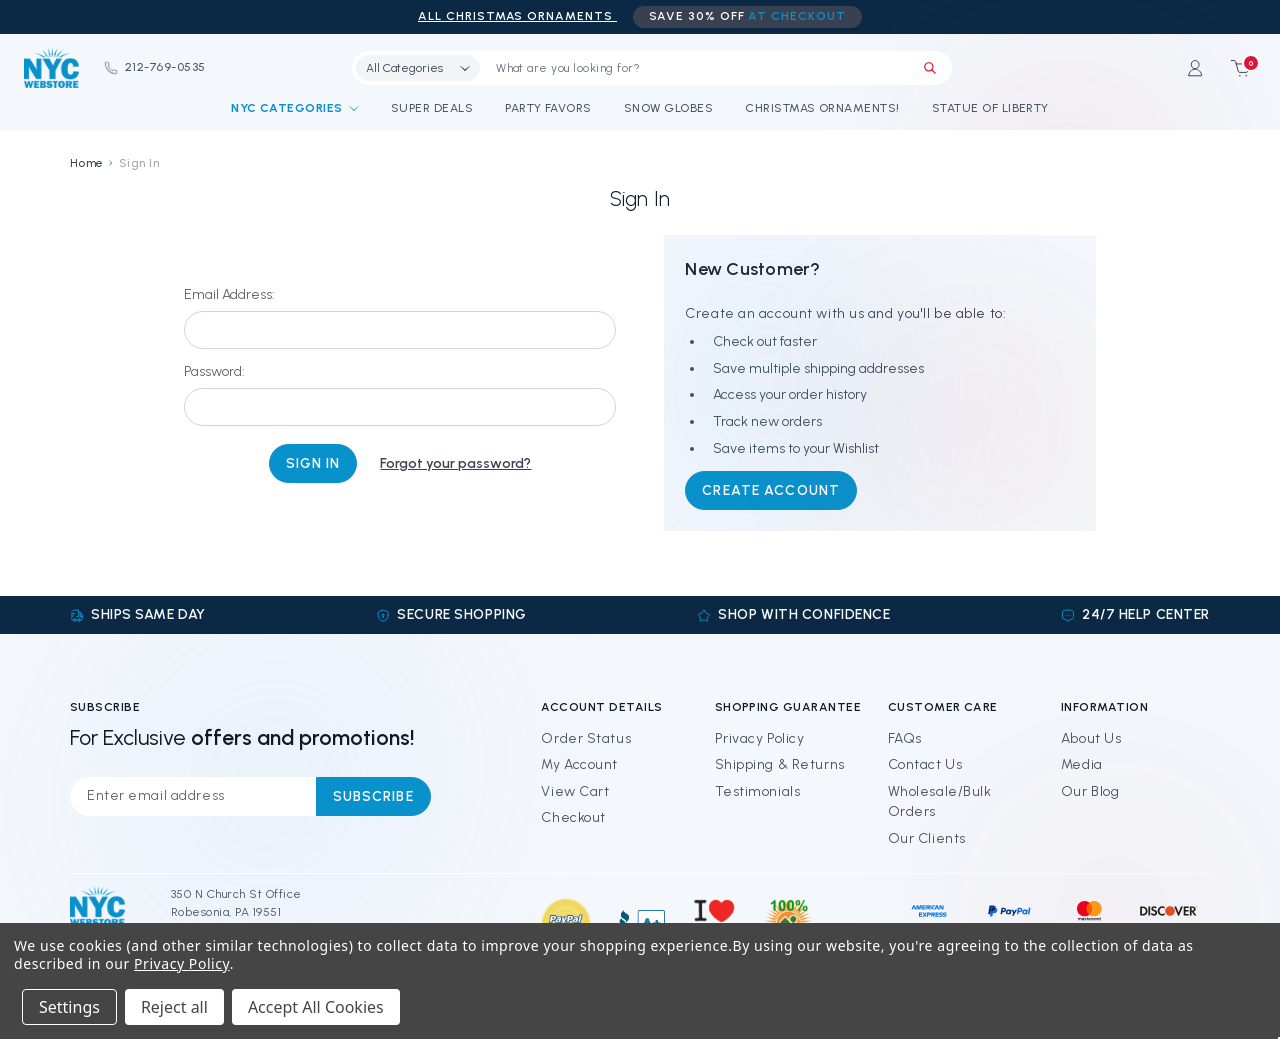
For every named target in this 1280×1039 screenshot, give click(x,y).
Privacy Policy (760, 738)
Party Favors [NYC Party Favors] (548, 108)
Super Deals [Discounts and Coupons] (432, 108)
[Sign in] (1193, 67)
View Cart (575, 791)
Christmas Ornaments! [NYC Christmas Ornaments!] (822, 108)
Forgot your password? (455, 463)
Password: (214, 371)
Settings (69, 1007)
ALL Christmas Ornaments (517, 16)
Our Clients (927, 838)
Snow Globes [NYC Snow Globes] (668, 108)
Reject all (174, 1007)
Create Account (771, 490)
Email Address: (229, 294)
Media (1082, 764)
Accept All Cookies (316, 1007)
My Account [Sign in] (579, 764)
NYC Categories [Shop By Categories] (295, 108)
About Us (1091, 738)
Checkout (573, 817)
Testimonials (758, 791)
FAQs (905, 738)
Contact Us (925, 764)
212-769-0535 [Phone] (154, 67)
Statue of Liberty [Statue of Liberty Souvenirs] (990, 108)
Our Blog (1090, 791)
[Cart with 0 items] (1233, 67)
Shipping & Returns (780, 764)
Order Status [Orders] (586, 738)
